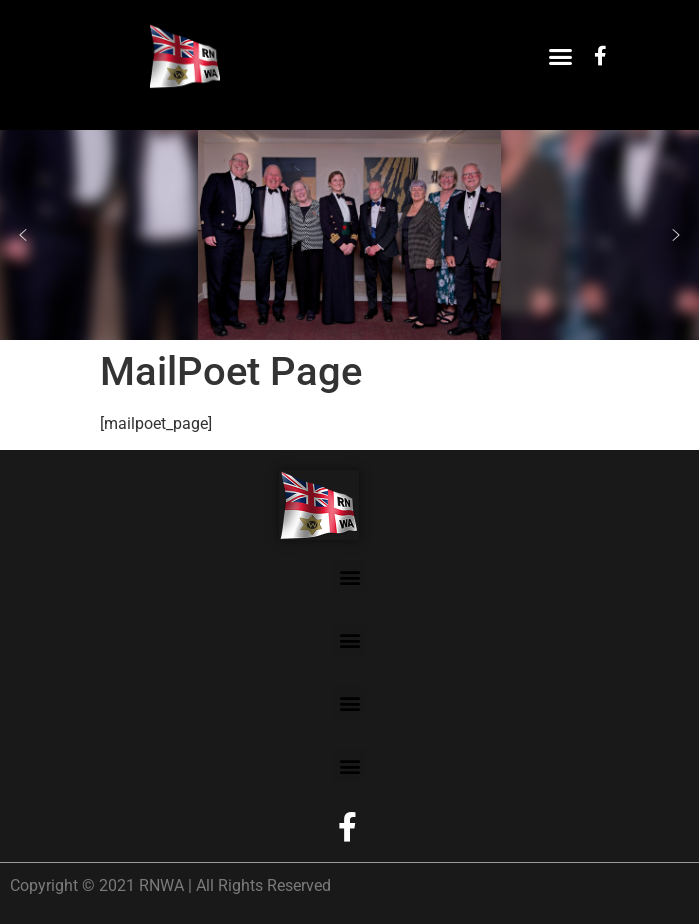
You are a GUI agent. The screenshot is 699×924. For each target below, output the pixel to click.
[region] (349, 235)
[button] (561, 56)
